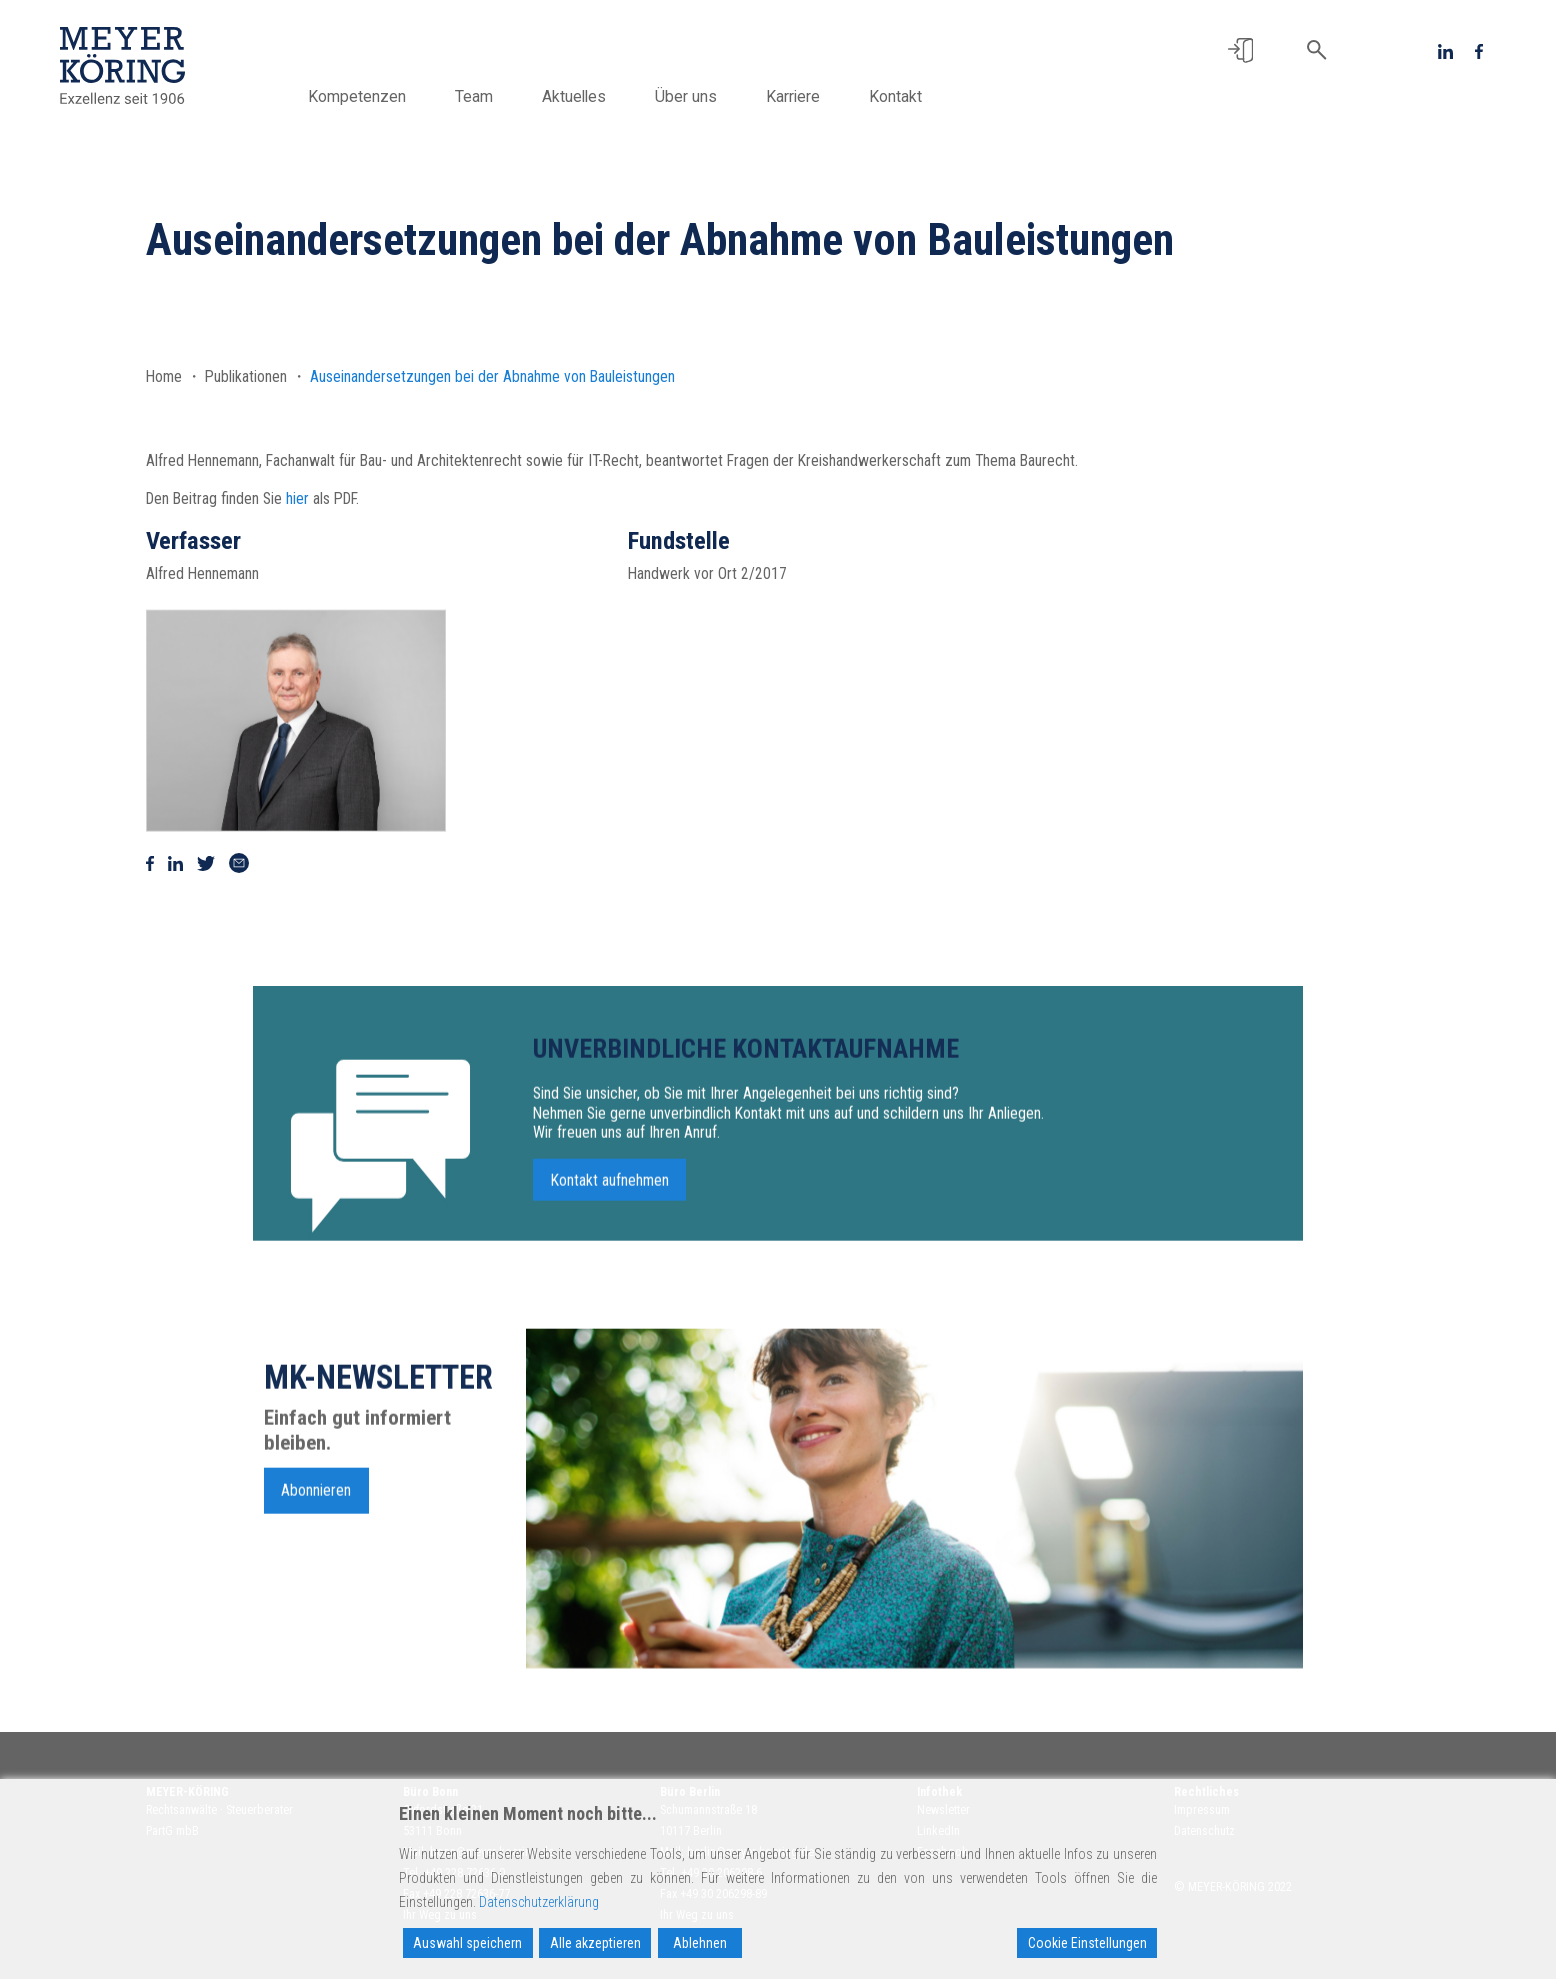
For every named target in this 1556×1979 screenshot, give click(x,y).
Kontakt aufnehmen (610, 1275)
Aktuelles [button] (574, 96)
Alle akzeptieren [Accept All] (595, 1943)
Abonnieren (316, 1585)
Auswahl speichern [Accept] (467, 1943)
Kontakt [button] (895, 96)
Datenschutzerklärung (539, 1902)
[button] (1240, 50)
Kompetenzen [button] (357, 96)
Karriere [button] (793, 96)
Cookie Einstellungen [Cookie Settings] (1087, 1943)
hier (297, 498)
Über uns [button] (686, 96)
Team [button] (474, 96)
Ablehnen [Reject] (700, 1943)
